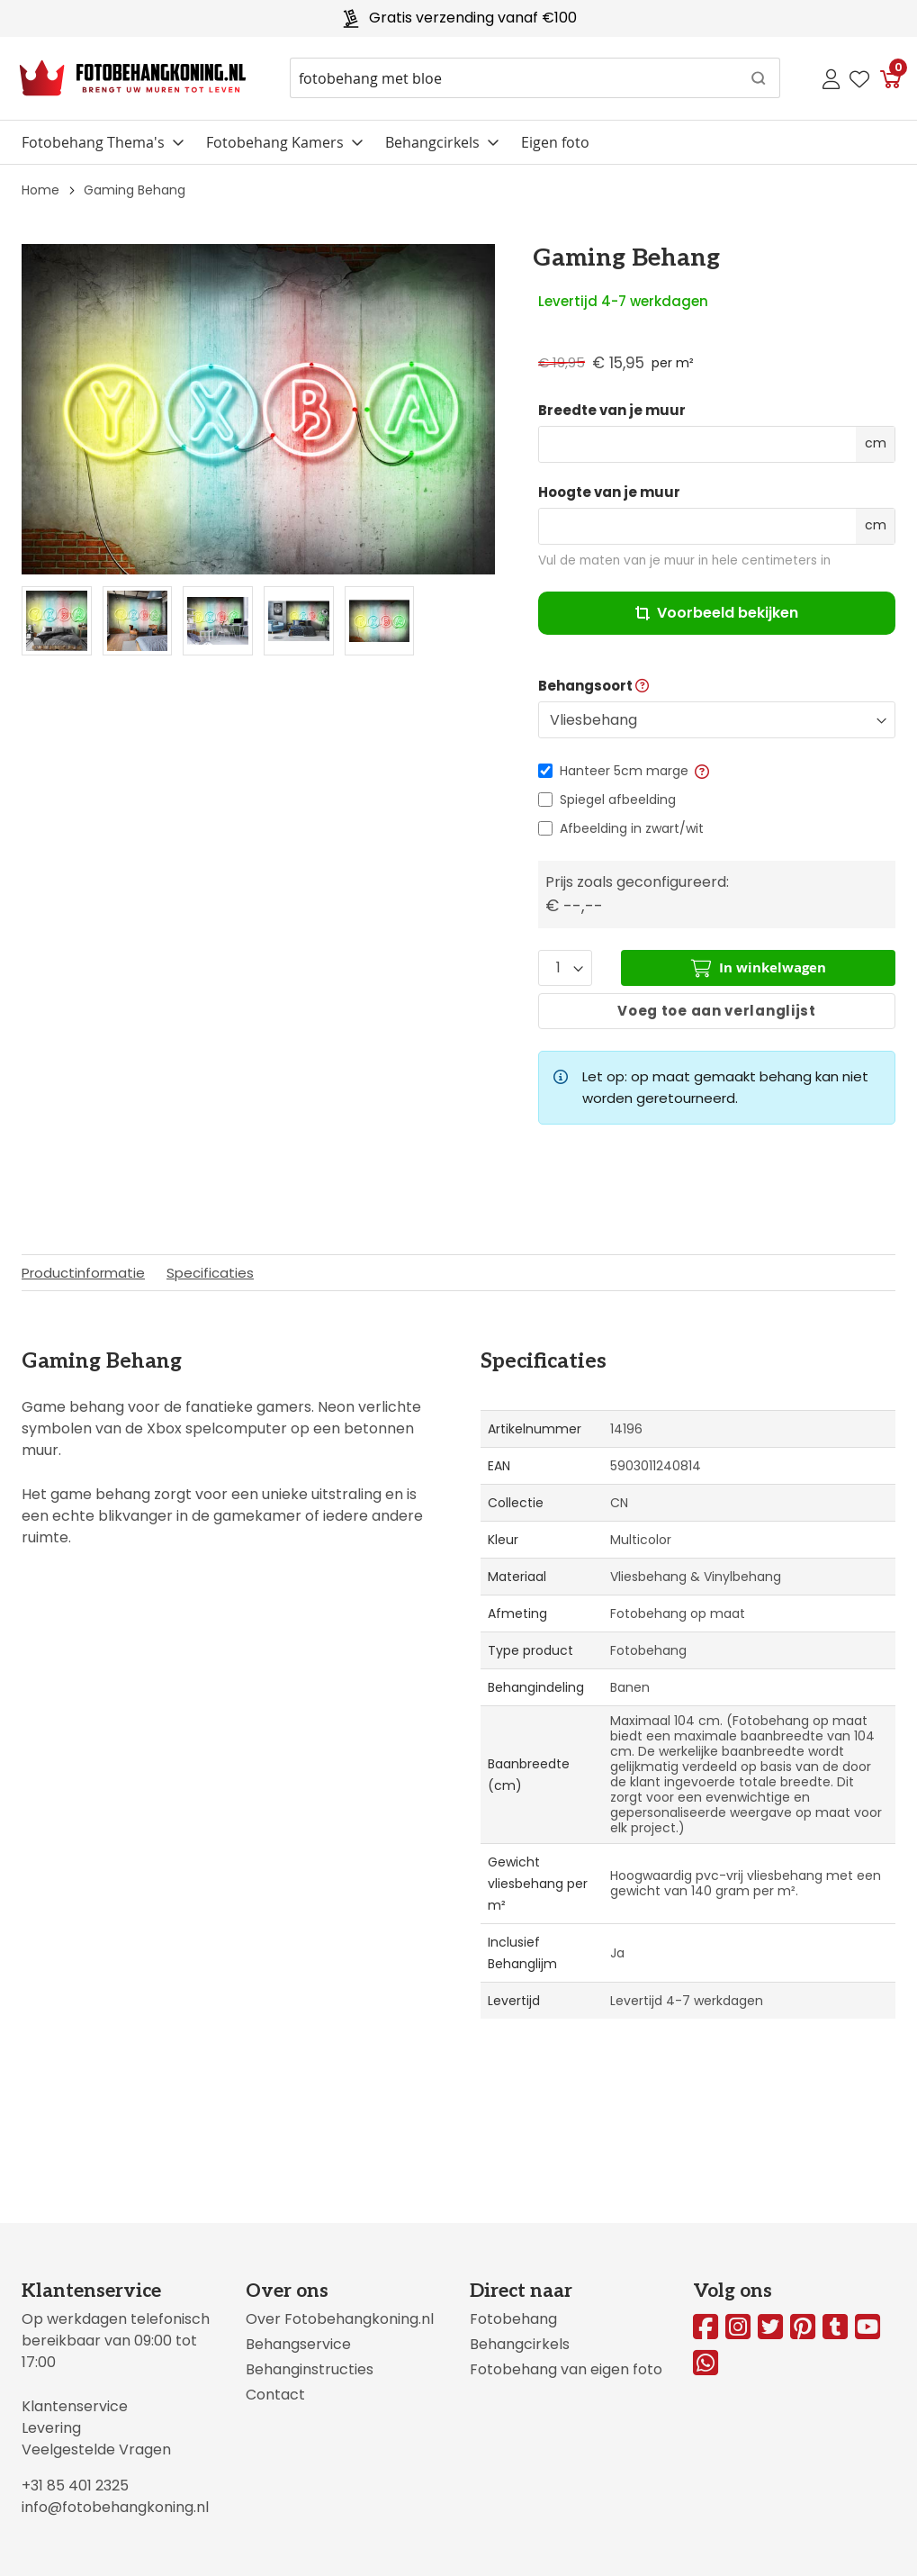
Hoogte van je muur (609, 492)
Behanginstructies (309, 2369)
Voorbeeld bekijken (716, 612)
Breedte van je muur (612, 410)
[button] (701, 771)
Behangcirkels (432, 142)
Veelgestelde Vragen (96, 2449)
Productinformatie (83, 1272)
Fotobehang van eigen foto (566, 2369)
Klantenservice (75, 2406)
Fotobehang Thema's (93, 142)
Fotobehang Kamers (275, 142)
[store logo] (132, 78)
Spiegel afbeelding (618, 800)
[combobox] (535, 78)
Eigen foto (555, 142)
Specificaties (210, 1272)
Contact (275, 2394)
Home (40, 190)
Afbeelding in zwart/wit (632, 828)
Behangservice (298, 2344)
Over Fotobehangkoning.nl (340, 2319)
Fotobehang (513, 2319)
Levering (51, 2428)
